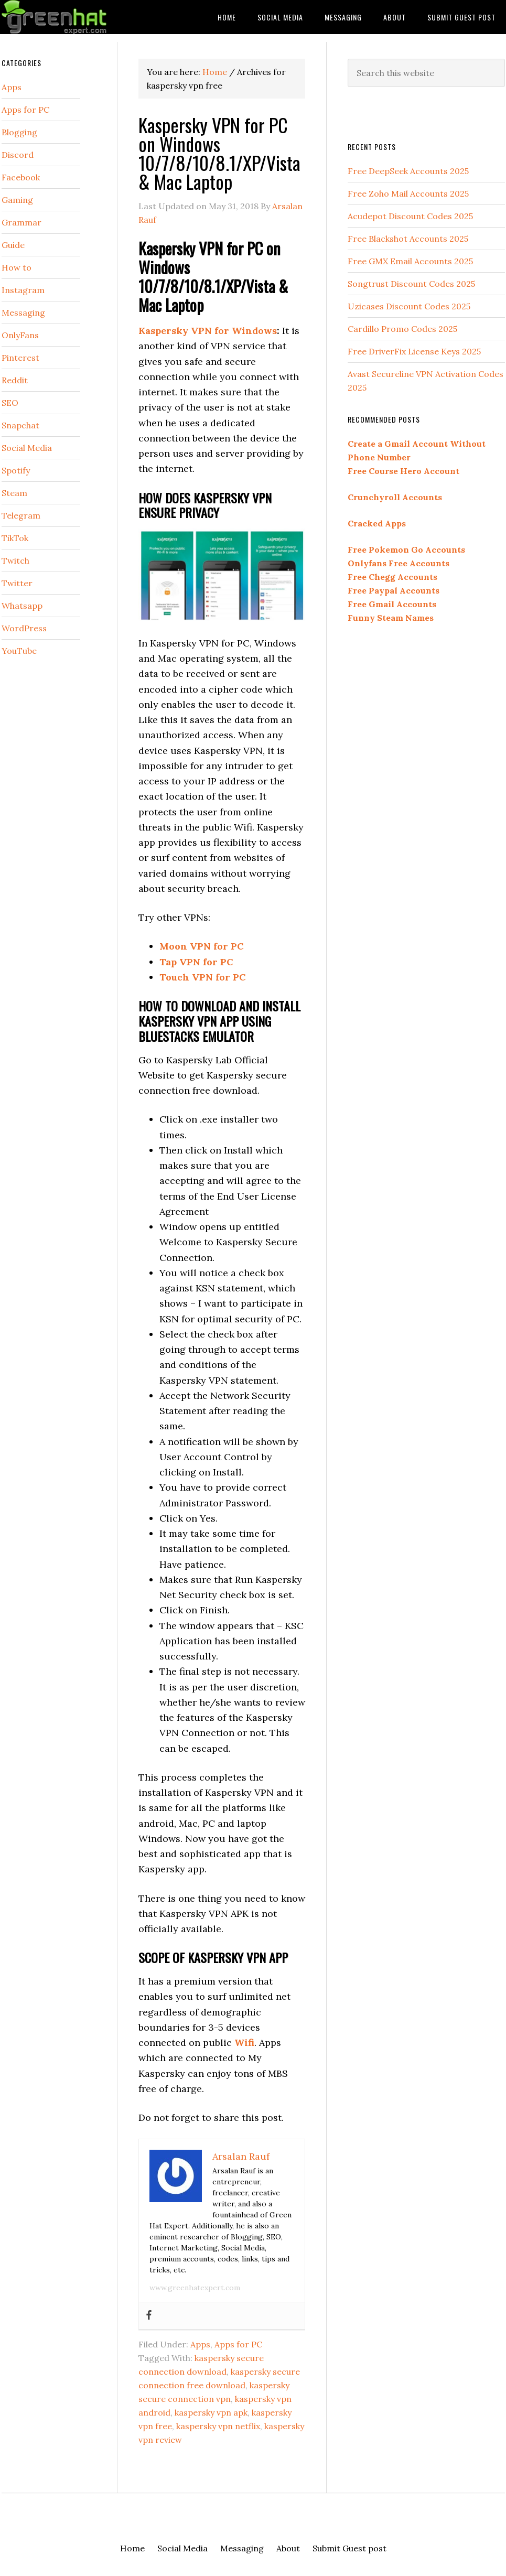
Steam (14, 493)
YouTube (19, 650)
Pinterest (20, 357)
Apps (200, 2344)
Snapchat (20, 425)
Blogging (19, 132)
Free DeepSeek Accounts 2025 (408, 171)
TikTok (15, 538)
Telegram (21, 515)
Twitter (17, 583)
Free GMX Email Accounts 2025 (410, 261)
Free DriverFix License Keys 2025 (414, 351)
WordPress (24, 628)
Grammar (21, 222)
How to (16, 267)
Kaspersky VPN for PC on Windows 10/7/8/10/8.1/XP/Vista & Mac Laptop (219, 153)
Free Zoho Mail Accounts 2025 (408, 193)
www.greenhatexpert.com (194, 2287)
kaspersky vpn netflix (218, 2426)
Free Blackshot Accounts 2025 (408, 238)
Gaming (17, 200)
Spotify (16, 470)
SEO (10, 402)
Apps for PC (238, 2344)
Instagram (23, 290)
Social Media (27, 448)
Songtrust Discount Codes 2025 (411, 283)
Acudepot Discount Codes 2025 (410, 216)
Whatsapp (22, 605)
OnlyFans (20, 335)
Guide (13, 245)
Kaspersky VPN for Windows (207, 331)
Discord (18, 154)
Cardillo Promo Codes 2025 (402, 329)
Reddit (15, 380)
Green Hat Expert (80, 17)
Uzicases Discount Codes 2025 (409, 306)
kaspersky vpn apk (211, 2412)
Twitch (15, 560)
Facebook (21, 177)
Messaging (23, 312)
